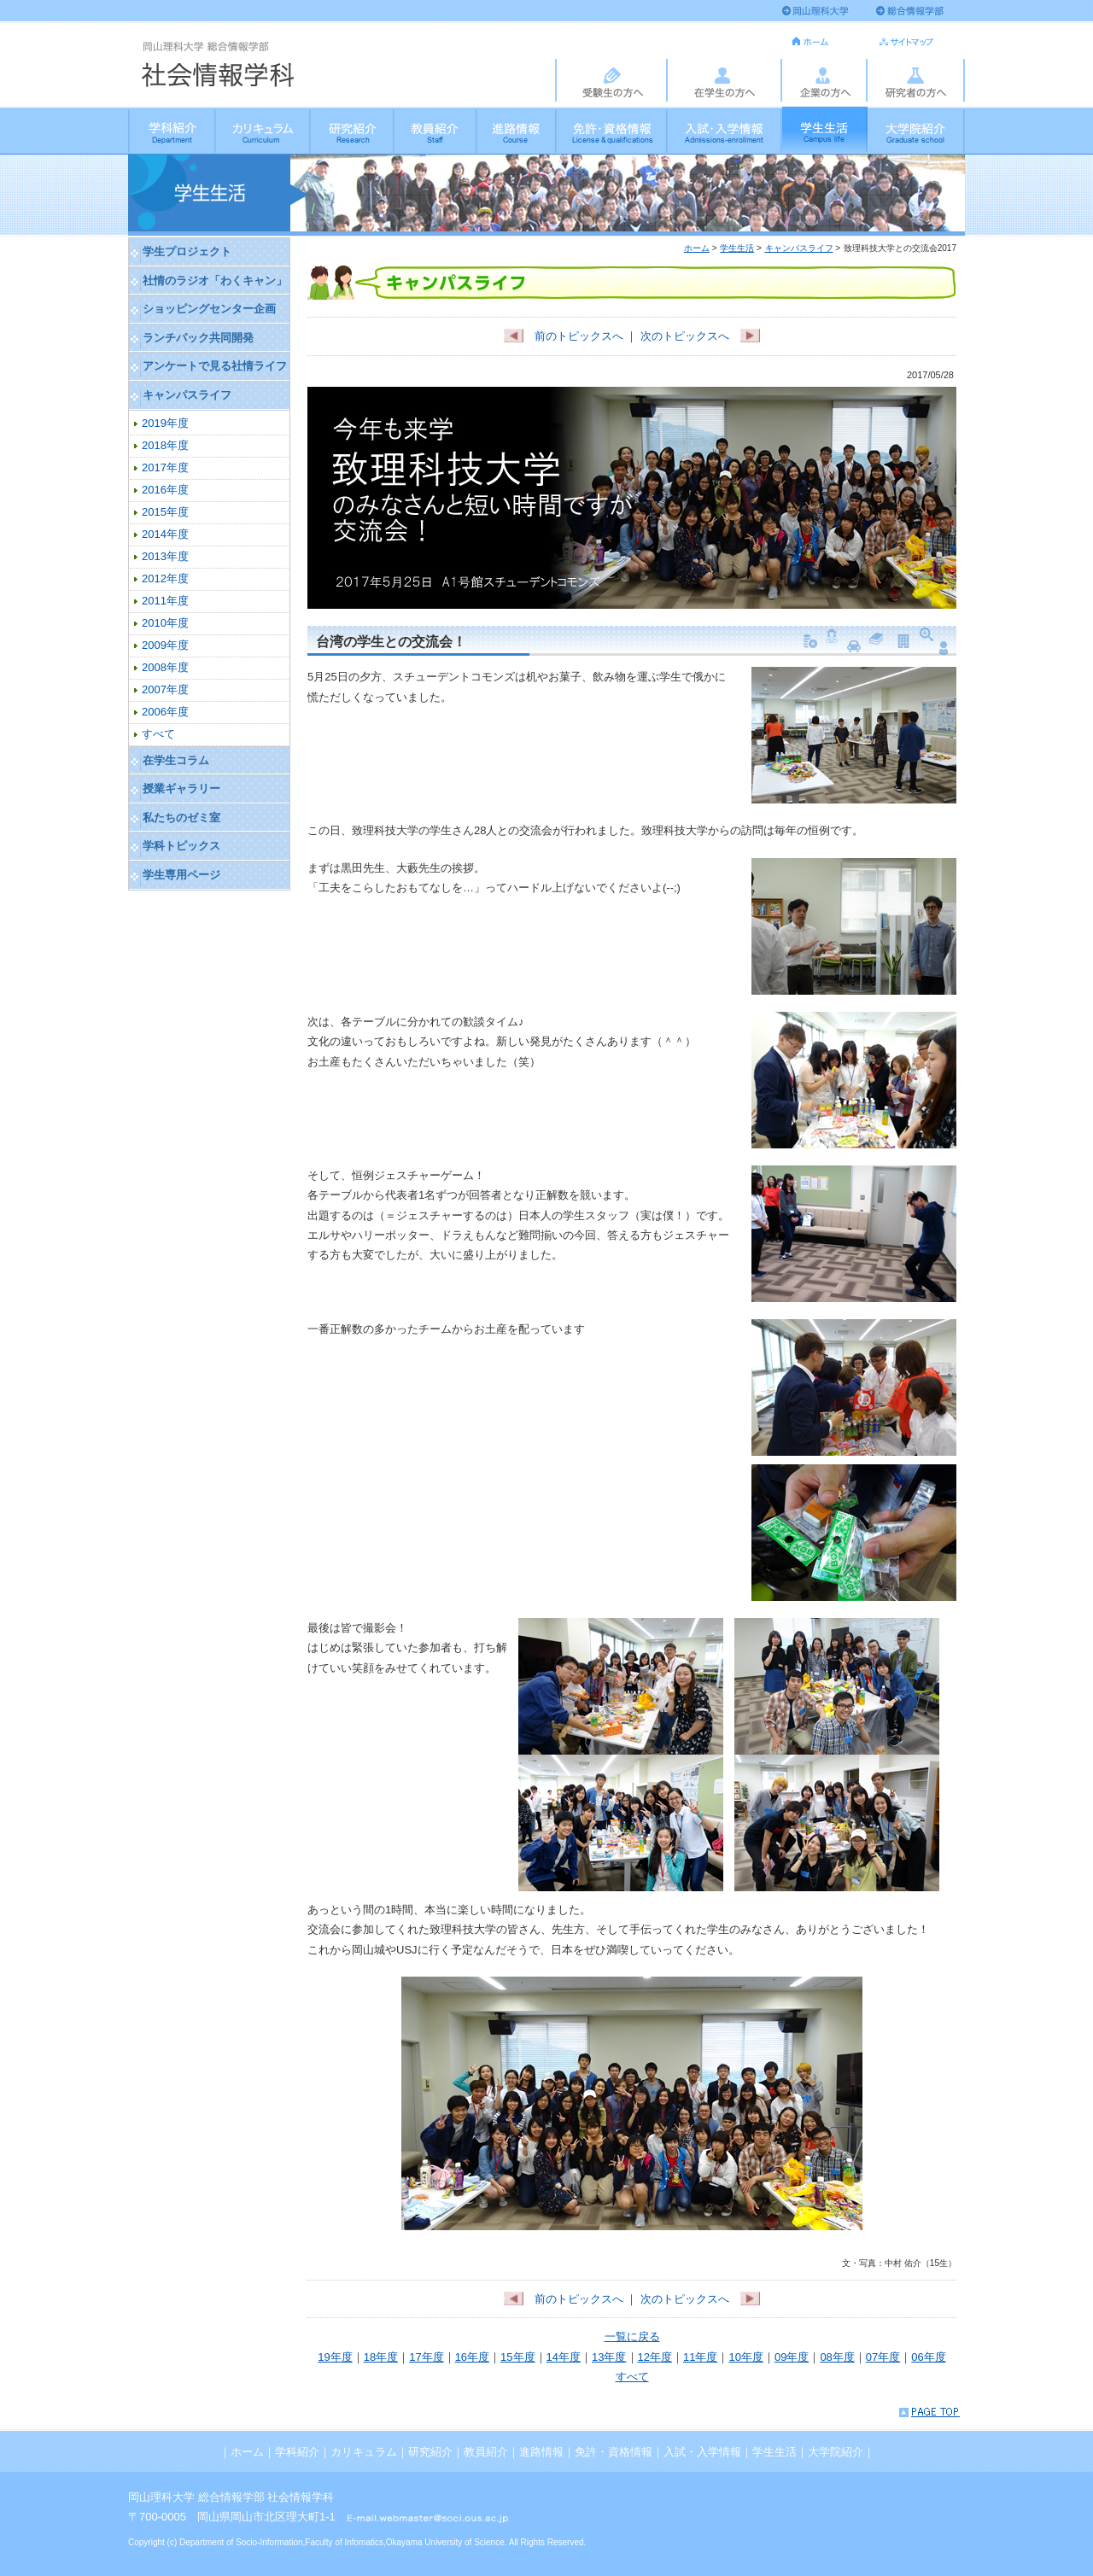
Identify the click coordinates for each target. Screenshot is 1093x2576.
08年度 (837, 2357)
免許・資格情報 (612, 130)
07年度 (883, 2357)
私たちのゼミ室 (181, 817)
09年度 (791, 2357)
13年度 (609, 2357)
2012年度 (165, 578)
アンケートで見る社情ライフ (215, 365)
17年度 (426, 2357)
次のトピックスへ (700, 336)
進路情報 (517, 130)
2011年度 (165, 600)
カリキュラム (263, 130)
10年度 (745, 2357)
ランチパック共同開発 (198, 337)
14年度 (563, 2357)
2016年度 (165, 489)
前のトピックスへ (563, 336)
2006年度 (165, 711)
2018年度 (165, 445)
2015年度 (165, 511)
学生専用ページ (181, 874)
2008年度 (165, 667)
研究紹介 (353, 130)
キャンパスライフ (799, 248)
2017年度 (165, 467)
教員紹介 (436, 130)
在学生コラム (176, 760)
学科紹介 (172, 130)
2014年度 (165, 534)
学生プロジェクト (187, 251)
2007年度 (165, 689)
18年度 (381, 2357)
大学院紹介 (916, 130)
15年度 (517, 2357)
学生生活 (825, 130)
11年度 (700, 2357)
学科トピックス (181, 845)
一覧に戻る (632, 2336)
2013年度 (165, 556)
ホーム (697, 248)
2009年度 (165, 645)
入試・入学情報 (725, 130)
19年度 (335, 2357)
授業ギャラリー (181, 788)
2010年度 (165, 622)
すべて (632, 2376)
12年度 (655, 2357)
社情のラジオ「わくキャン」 (215, 280)
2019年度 (165, 423)
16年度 (472, 2357)
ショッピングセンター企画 (209, 308)
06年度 (928, 2357)
